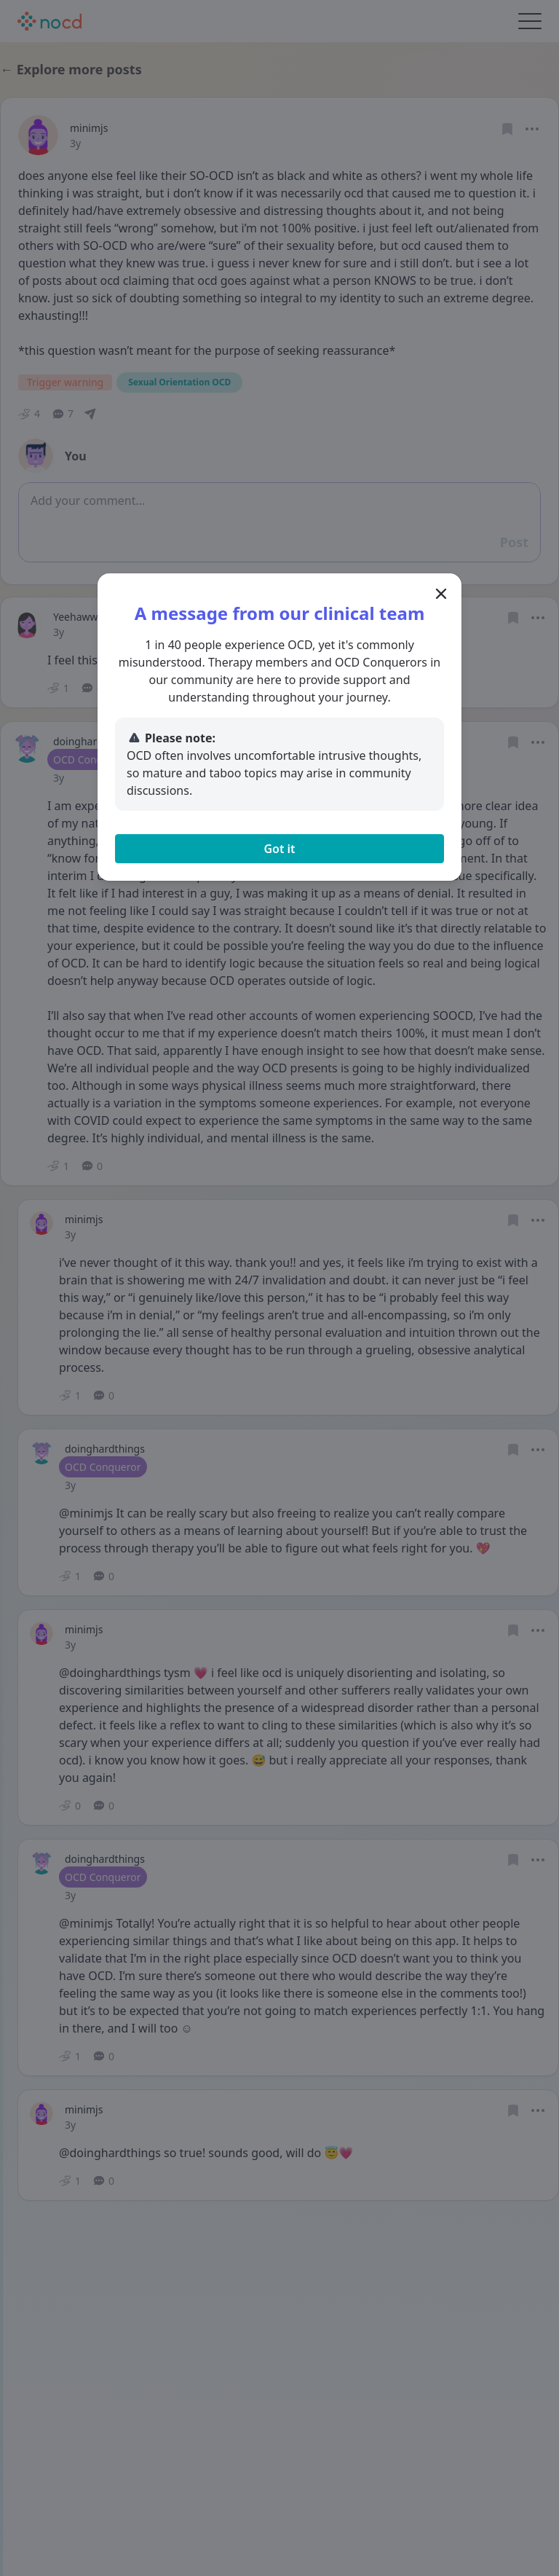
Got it (279, 849)
